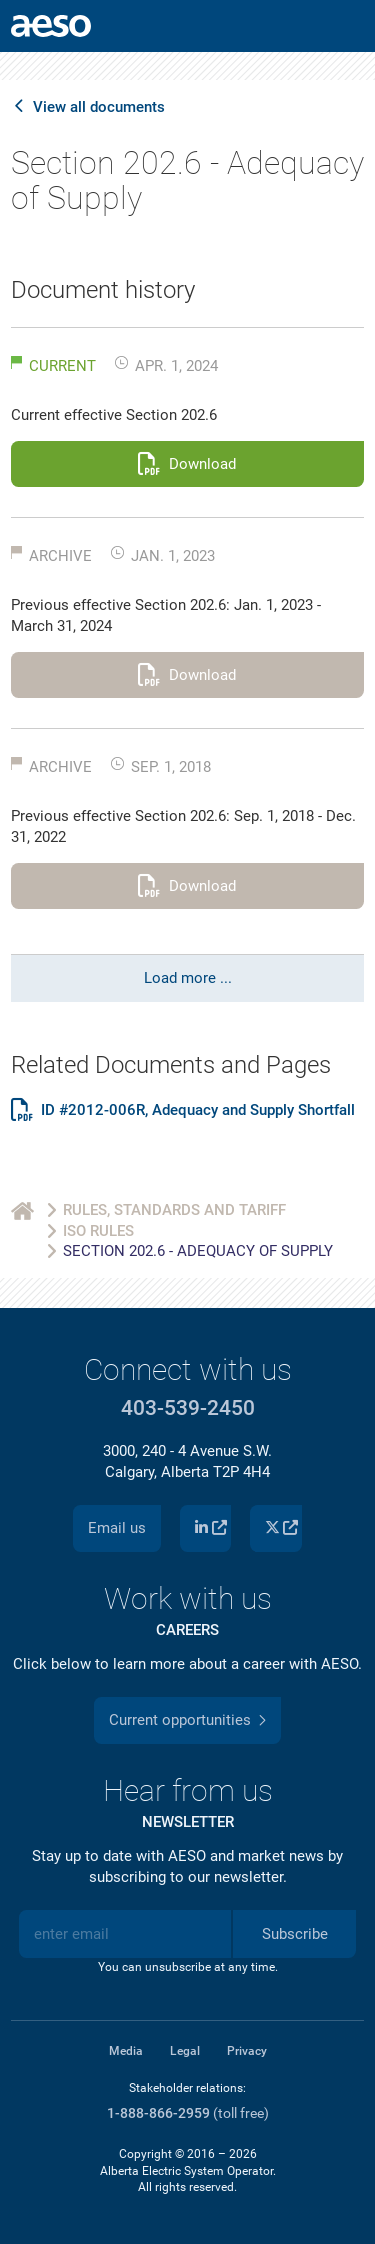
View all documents (99, 107)
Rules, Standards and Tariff (174, 1210)
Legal (185, 2051)
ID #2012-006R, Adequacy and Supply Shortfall (198, 1110)
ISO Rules (98, 1231)
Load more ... (188, 978)
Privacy (247, 2051)
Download (202, 464)
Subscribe (295, 1934)
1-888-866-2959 (158, 2113)
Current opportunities (180, 1720)
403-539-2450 (188, 1408)
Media (126, 2051)
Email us (117, 1528)
